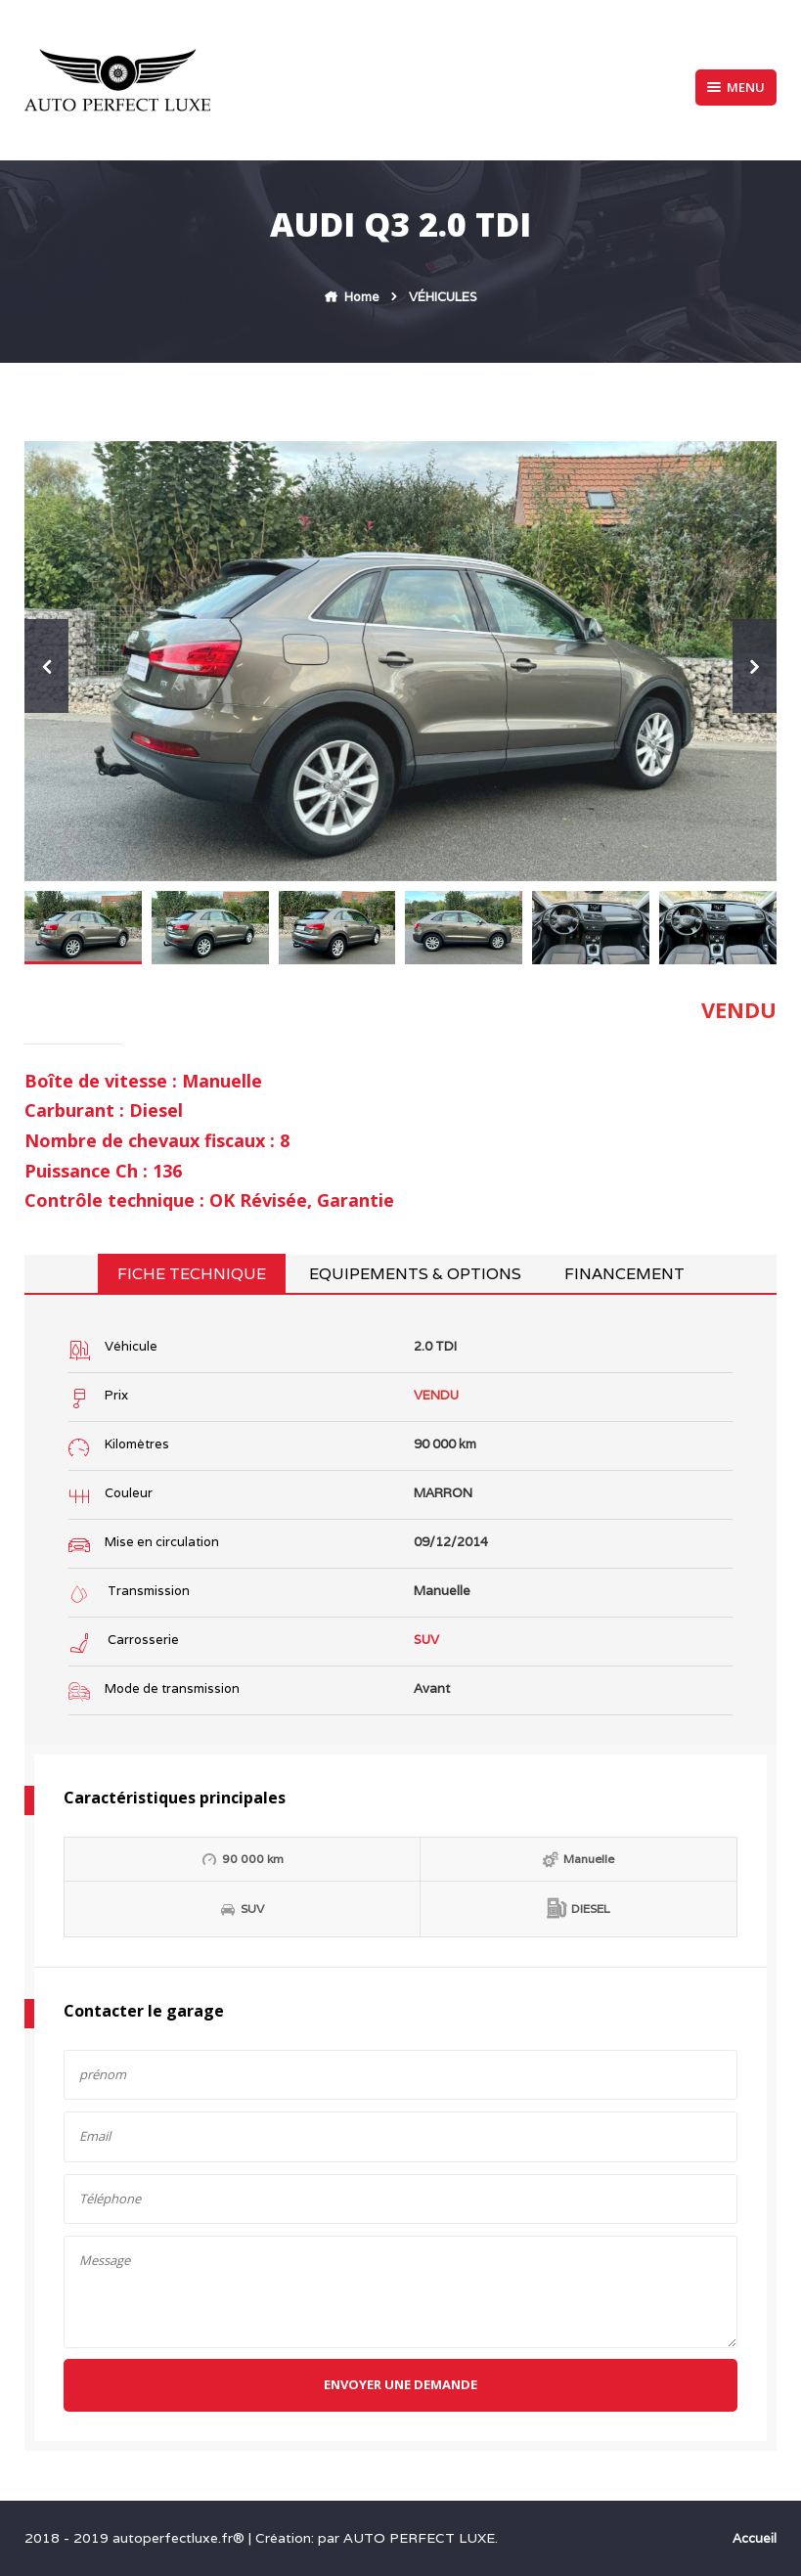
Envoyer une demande (400, 2384)
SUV (426, 1639)
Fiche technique (191, 1274)
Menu (736, 87)
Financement (624, 1274)
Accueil (755, 2538)
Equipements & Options (415, 1274)
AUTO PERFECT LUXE (419, 2538)
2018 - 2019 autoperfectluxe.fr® (136, 2538)
